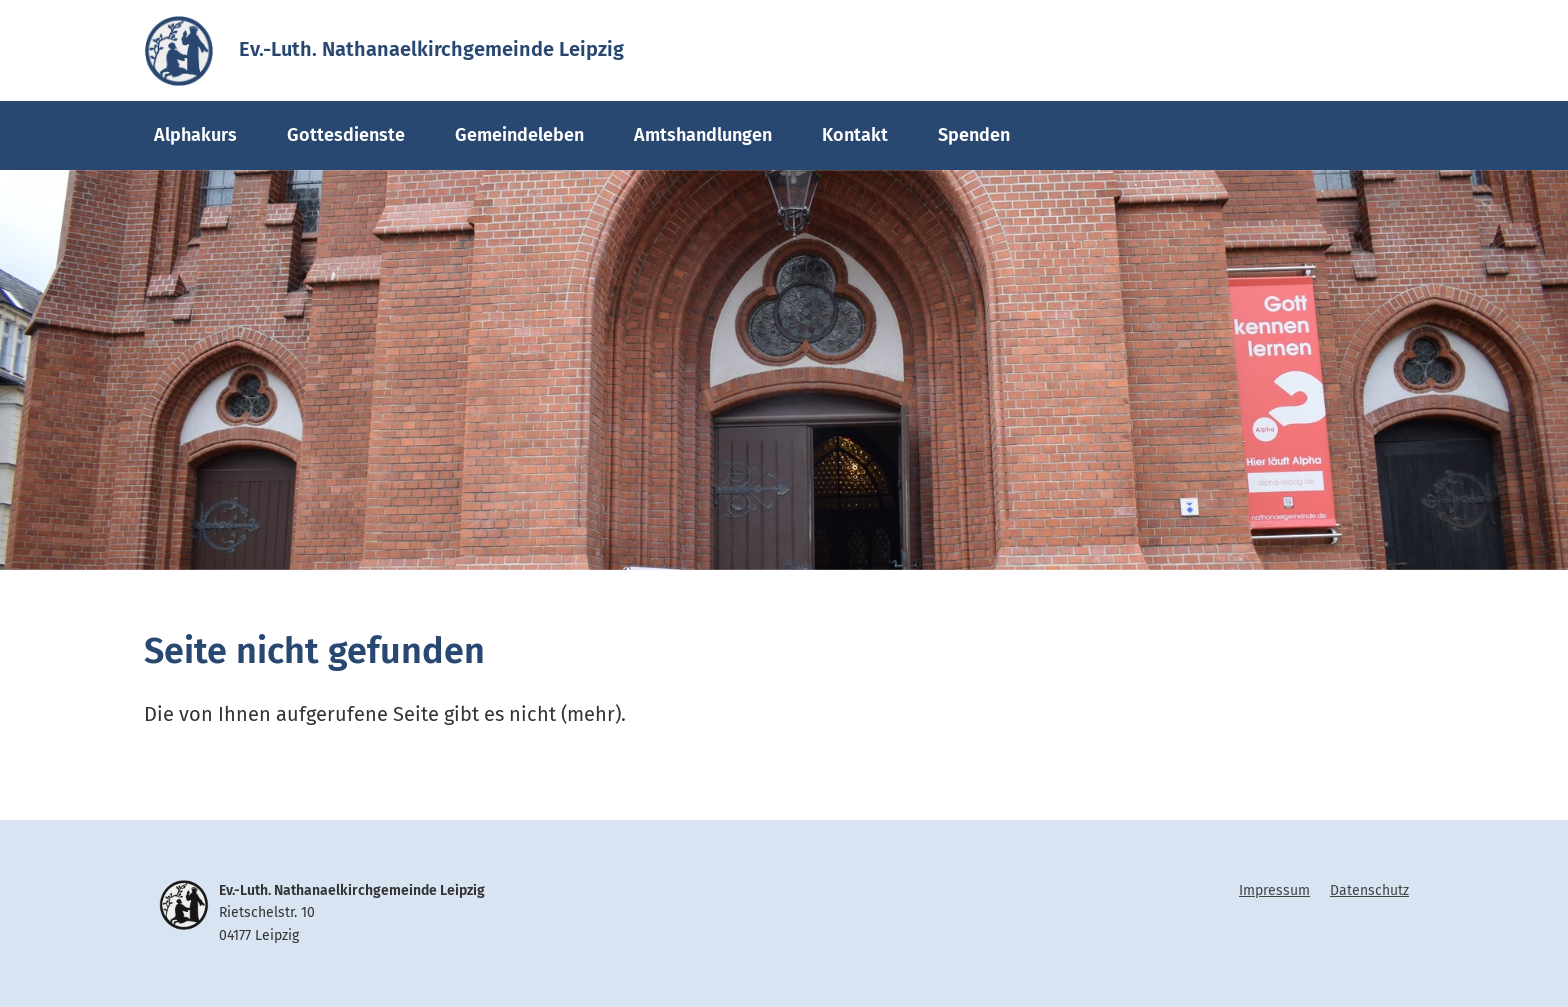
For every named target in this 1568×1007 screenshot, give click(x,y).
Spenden (974, 135)
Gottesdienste (346, 135)
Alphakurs (195, 135)
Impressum (1274, 890)
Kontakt (855, 135)
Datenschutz (1369, 890)
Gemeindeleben (519, 135)
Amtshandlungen (703, 135)
